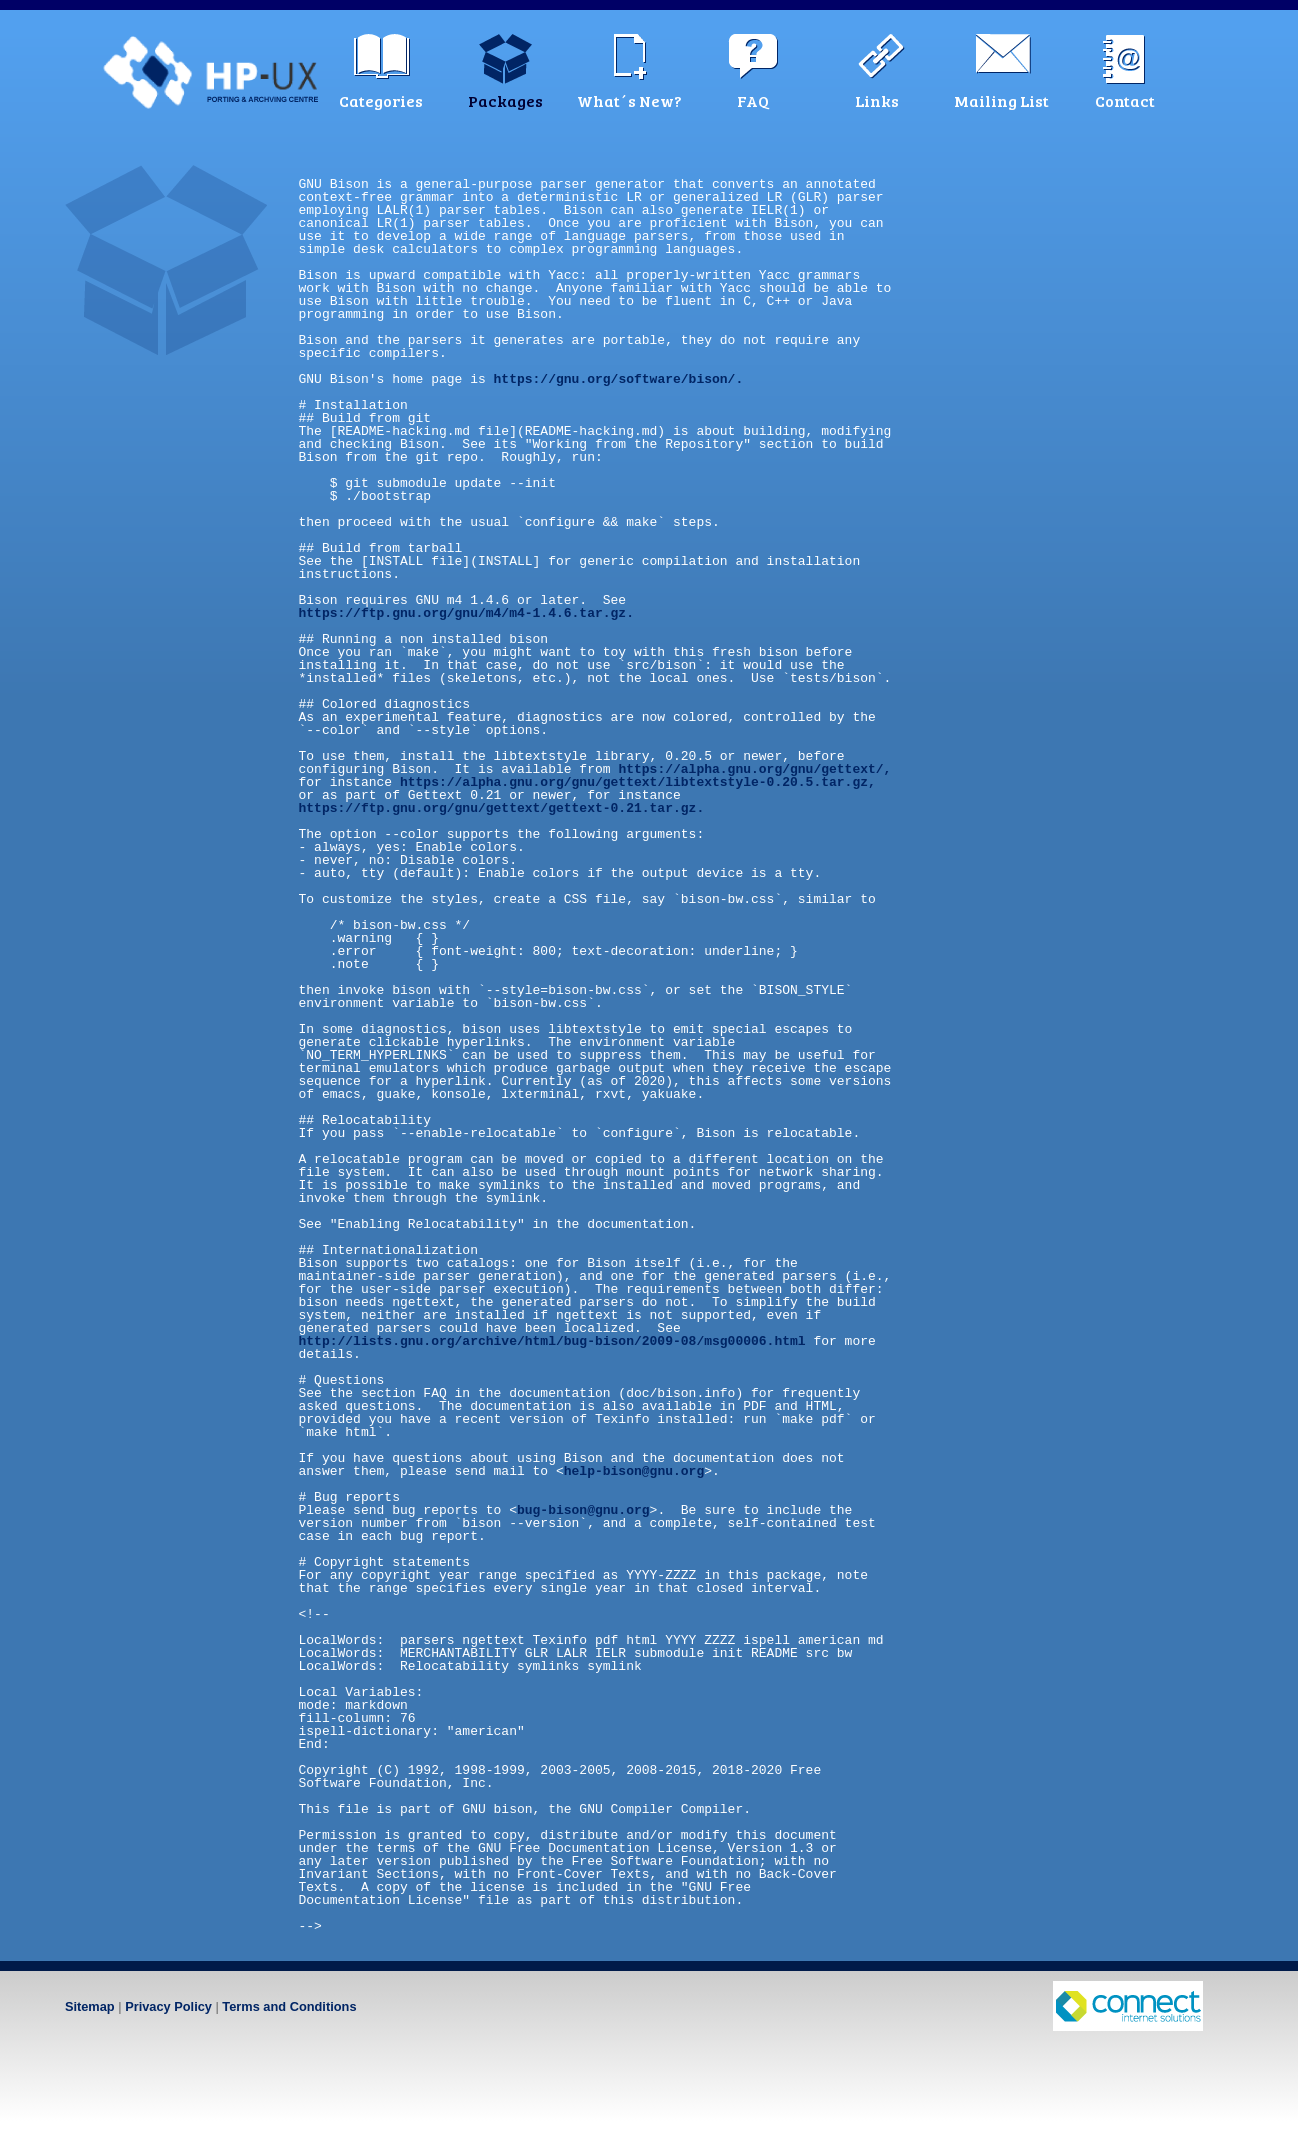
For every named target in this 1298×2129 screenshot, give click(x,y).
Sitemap (90, 2006)
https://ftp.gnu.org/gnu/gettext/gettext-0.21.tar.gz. (502, 808)
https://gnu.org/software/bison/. (619, 379)
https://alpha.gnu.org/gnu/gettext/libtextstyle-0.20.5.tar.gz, (638, 782)
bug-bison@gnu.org (583, 1510)
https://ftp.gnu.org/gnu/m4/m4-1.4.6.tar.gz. (466, 613)
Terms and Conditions (289, 2006)
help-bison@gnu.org (634, 1471)
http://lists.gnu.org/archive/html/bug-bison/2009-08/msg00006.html (552, 1341)
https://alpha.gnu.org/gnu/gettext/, (754, 769)
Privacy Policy (168, 2006)
